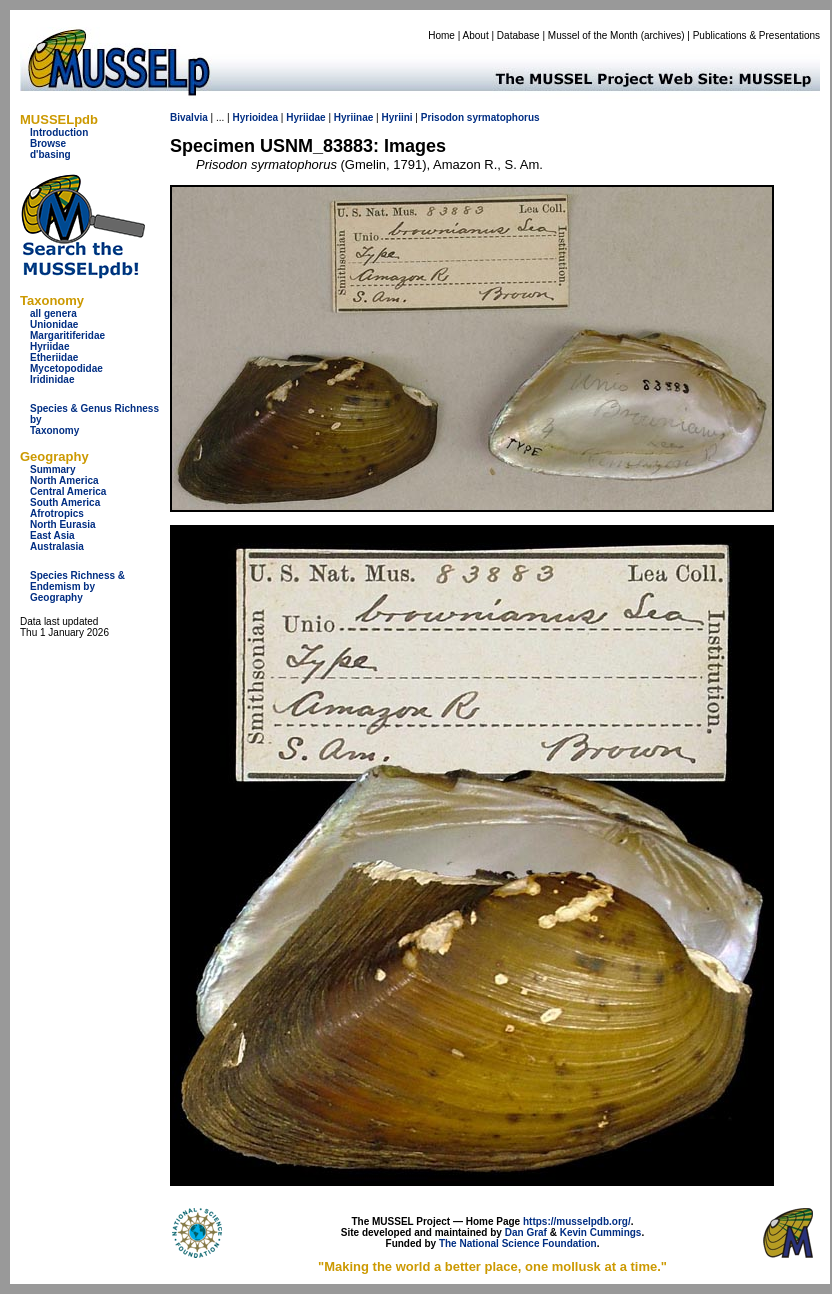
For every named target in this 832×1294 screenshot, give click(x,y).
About (476, 35)
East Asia (52, 535)
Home (441, 35)
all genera (53, 313)
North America (64, 480)
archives (662, 35)
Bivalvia (189, 117)
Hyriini (396, 117)
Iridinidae (52, 379)
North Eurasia (63, 524)
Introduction (59, 132)
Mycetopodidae (66, 368)
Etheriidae (54, 357)
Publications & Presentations (756, 35)
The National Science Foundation (518, 1243)
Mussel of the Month (593, 35)
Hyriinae (353, 117)
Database (518, 35)
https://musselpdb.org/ (577, 1221)
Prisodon (442, 117)
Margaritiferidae (67, 335)
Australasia (57, 546)
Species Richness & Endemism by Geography (77, 586)
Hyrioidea (255, 117)
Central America (68, 491)
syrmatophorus (503, 117)
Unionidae (54, 324)
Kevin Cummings (601, 1232)
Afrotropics (57, 513)
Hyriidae (49, 346)
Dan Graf (526, 1232)
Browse (48, 143)
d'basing (50, 154)
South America (65, 502)
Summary (53, 469)
